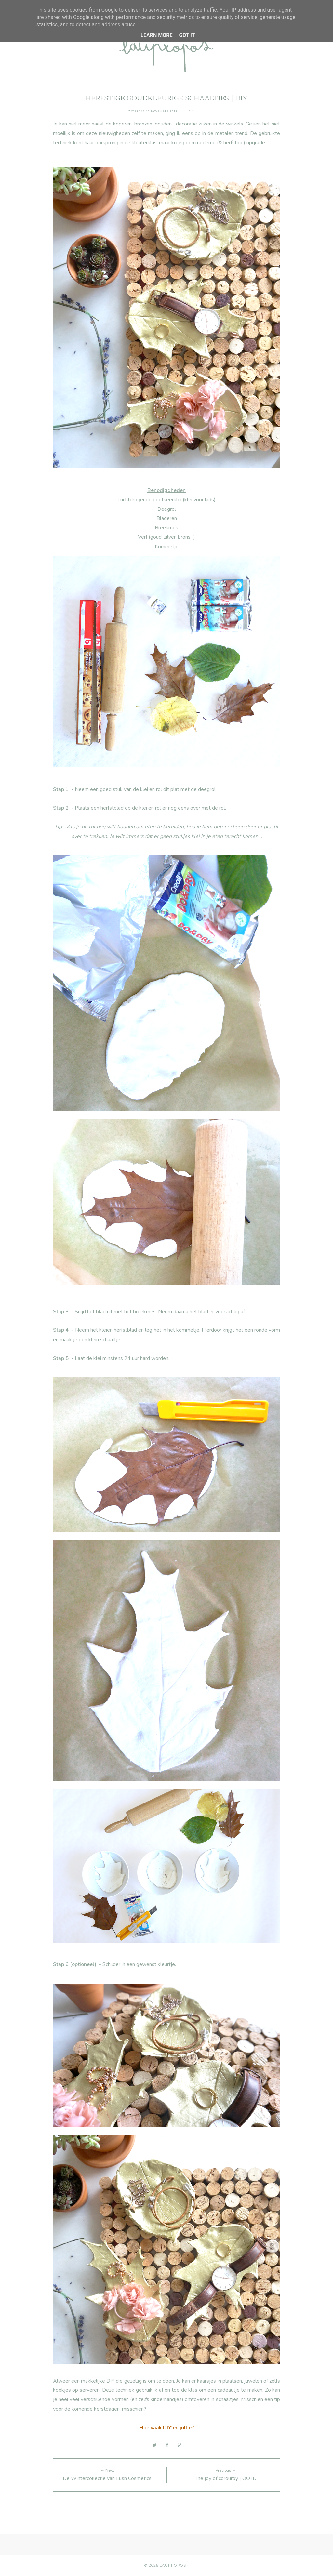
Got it (187, 35)
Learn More (156, 35)
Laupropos (173, 2565)
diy (191, 111)
